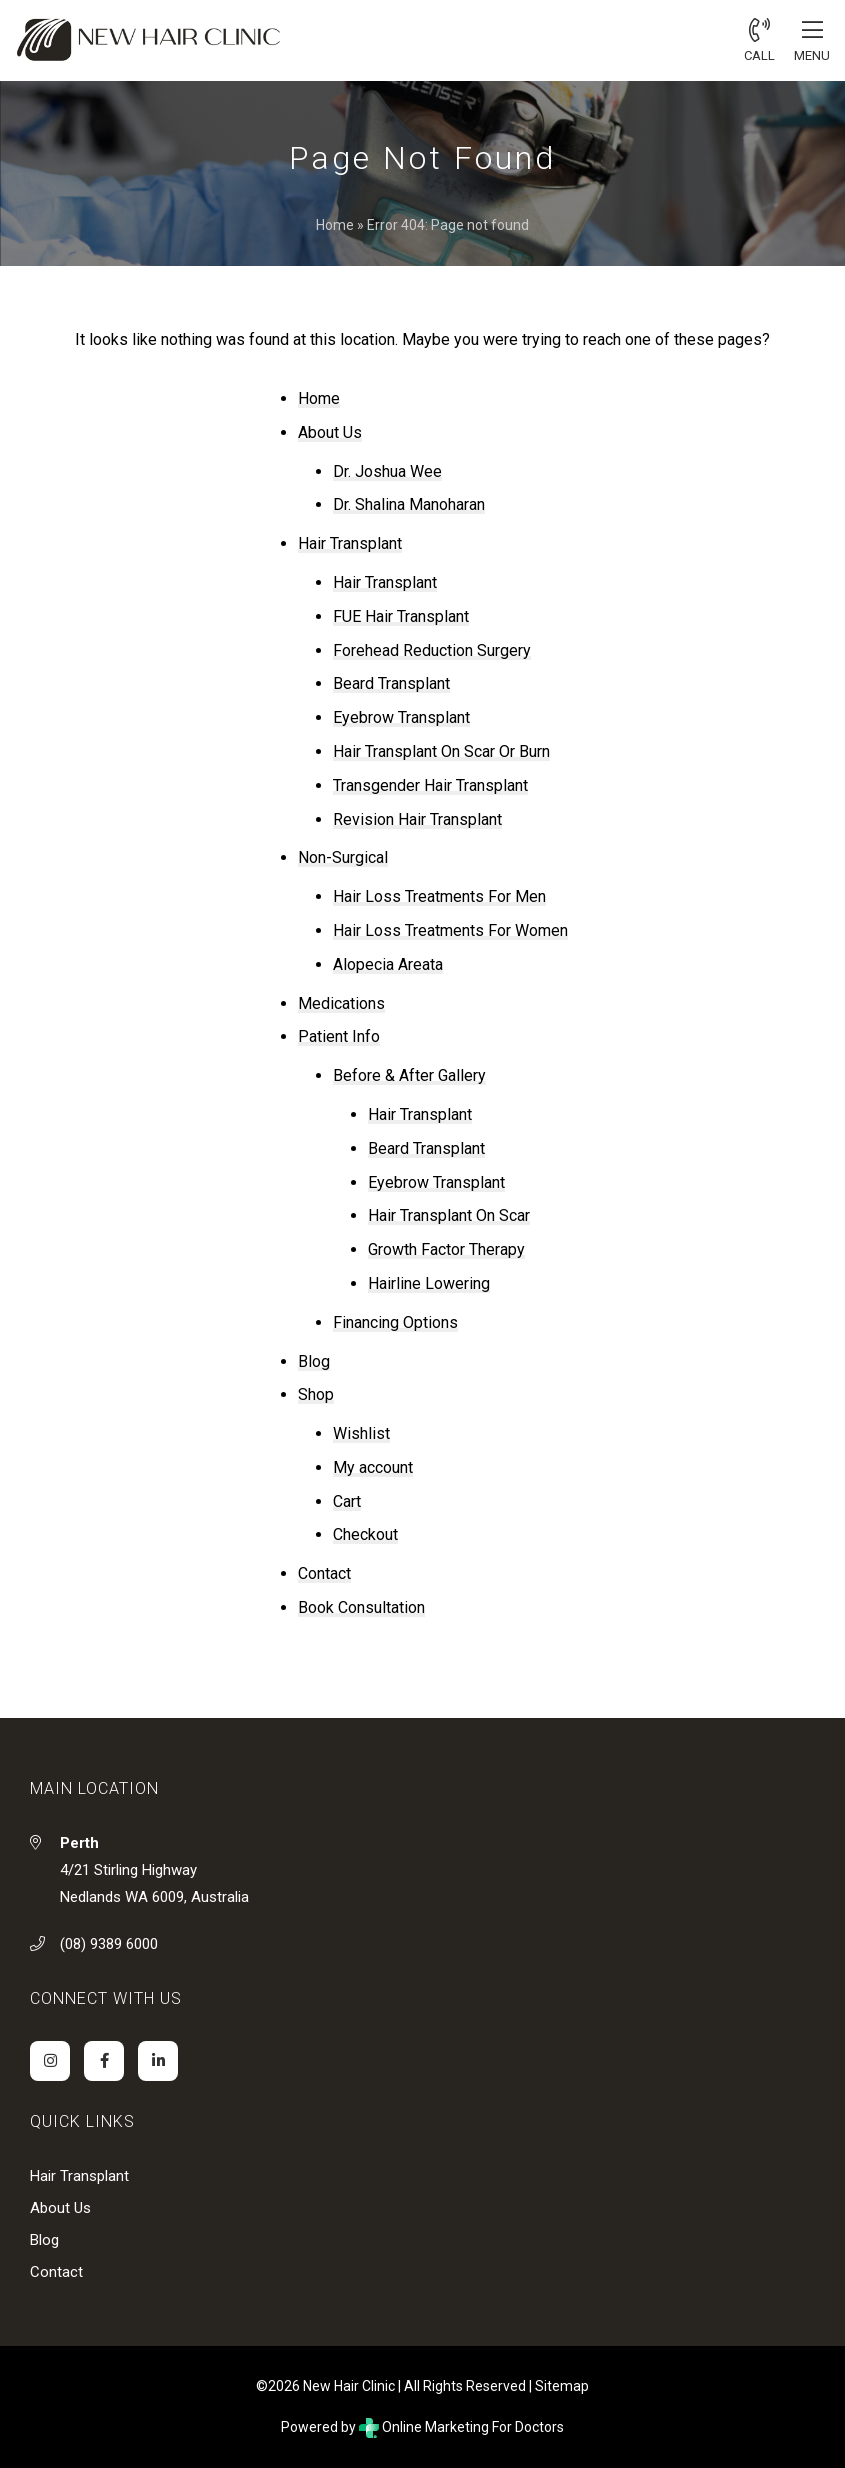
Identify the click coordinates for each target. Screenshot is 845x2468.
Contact (324, 1573)
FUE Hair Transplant (401, 616)
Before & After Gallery (409, 1075)
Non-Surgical (343, 857)
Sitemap (562, 2386)
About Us (330, 432)
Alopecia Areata (388, 964)
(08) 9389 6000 (109, 1944)
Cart (347, 1501)
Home (335, 225)
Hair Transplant (350, 543)
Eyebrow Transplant (401, 717)
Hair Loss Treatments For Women (450, 930)
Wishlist (361, 1433)
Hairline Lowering (429, 1283)
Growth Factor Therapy (446, 1249)
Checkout (365, 1534)
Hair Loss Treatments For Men (439, 896)
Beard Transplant (391, 683)
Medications (341, 1003)
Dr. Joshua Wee (387, 471)
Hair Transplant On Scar (449, 1215)
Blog (314, 1361)
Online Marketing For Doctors (461, 2427)
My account (373, 1467)
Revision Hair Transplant (417, 819)
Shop (316, 1394)
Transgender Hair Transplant (430, 785)
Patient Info (339, 1036)
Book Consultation (361, 1607)
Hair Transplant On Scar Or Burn (441, 751)
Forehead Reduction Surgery (432, 650)
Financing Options (395, 1322)
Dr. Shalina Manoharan (409, 504)
